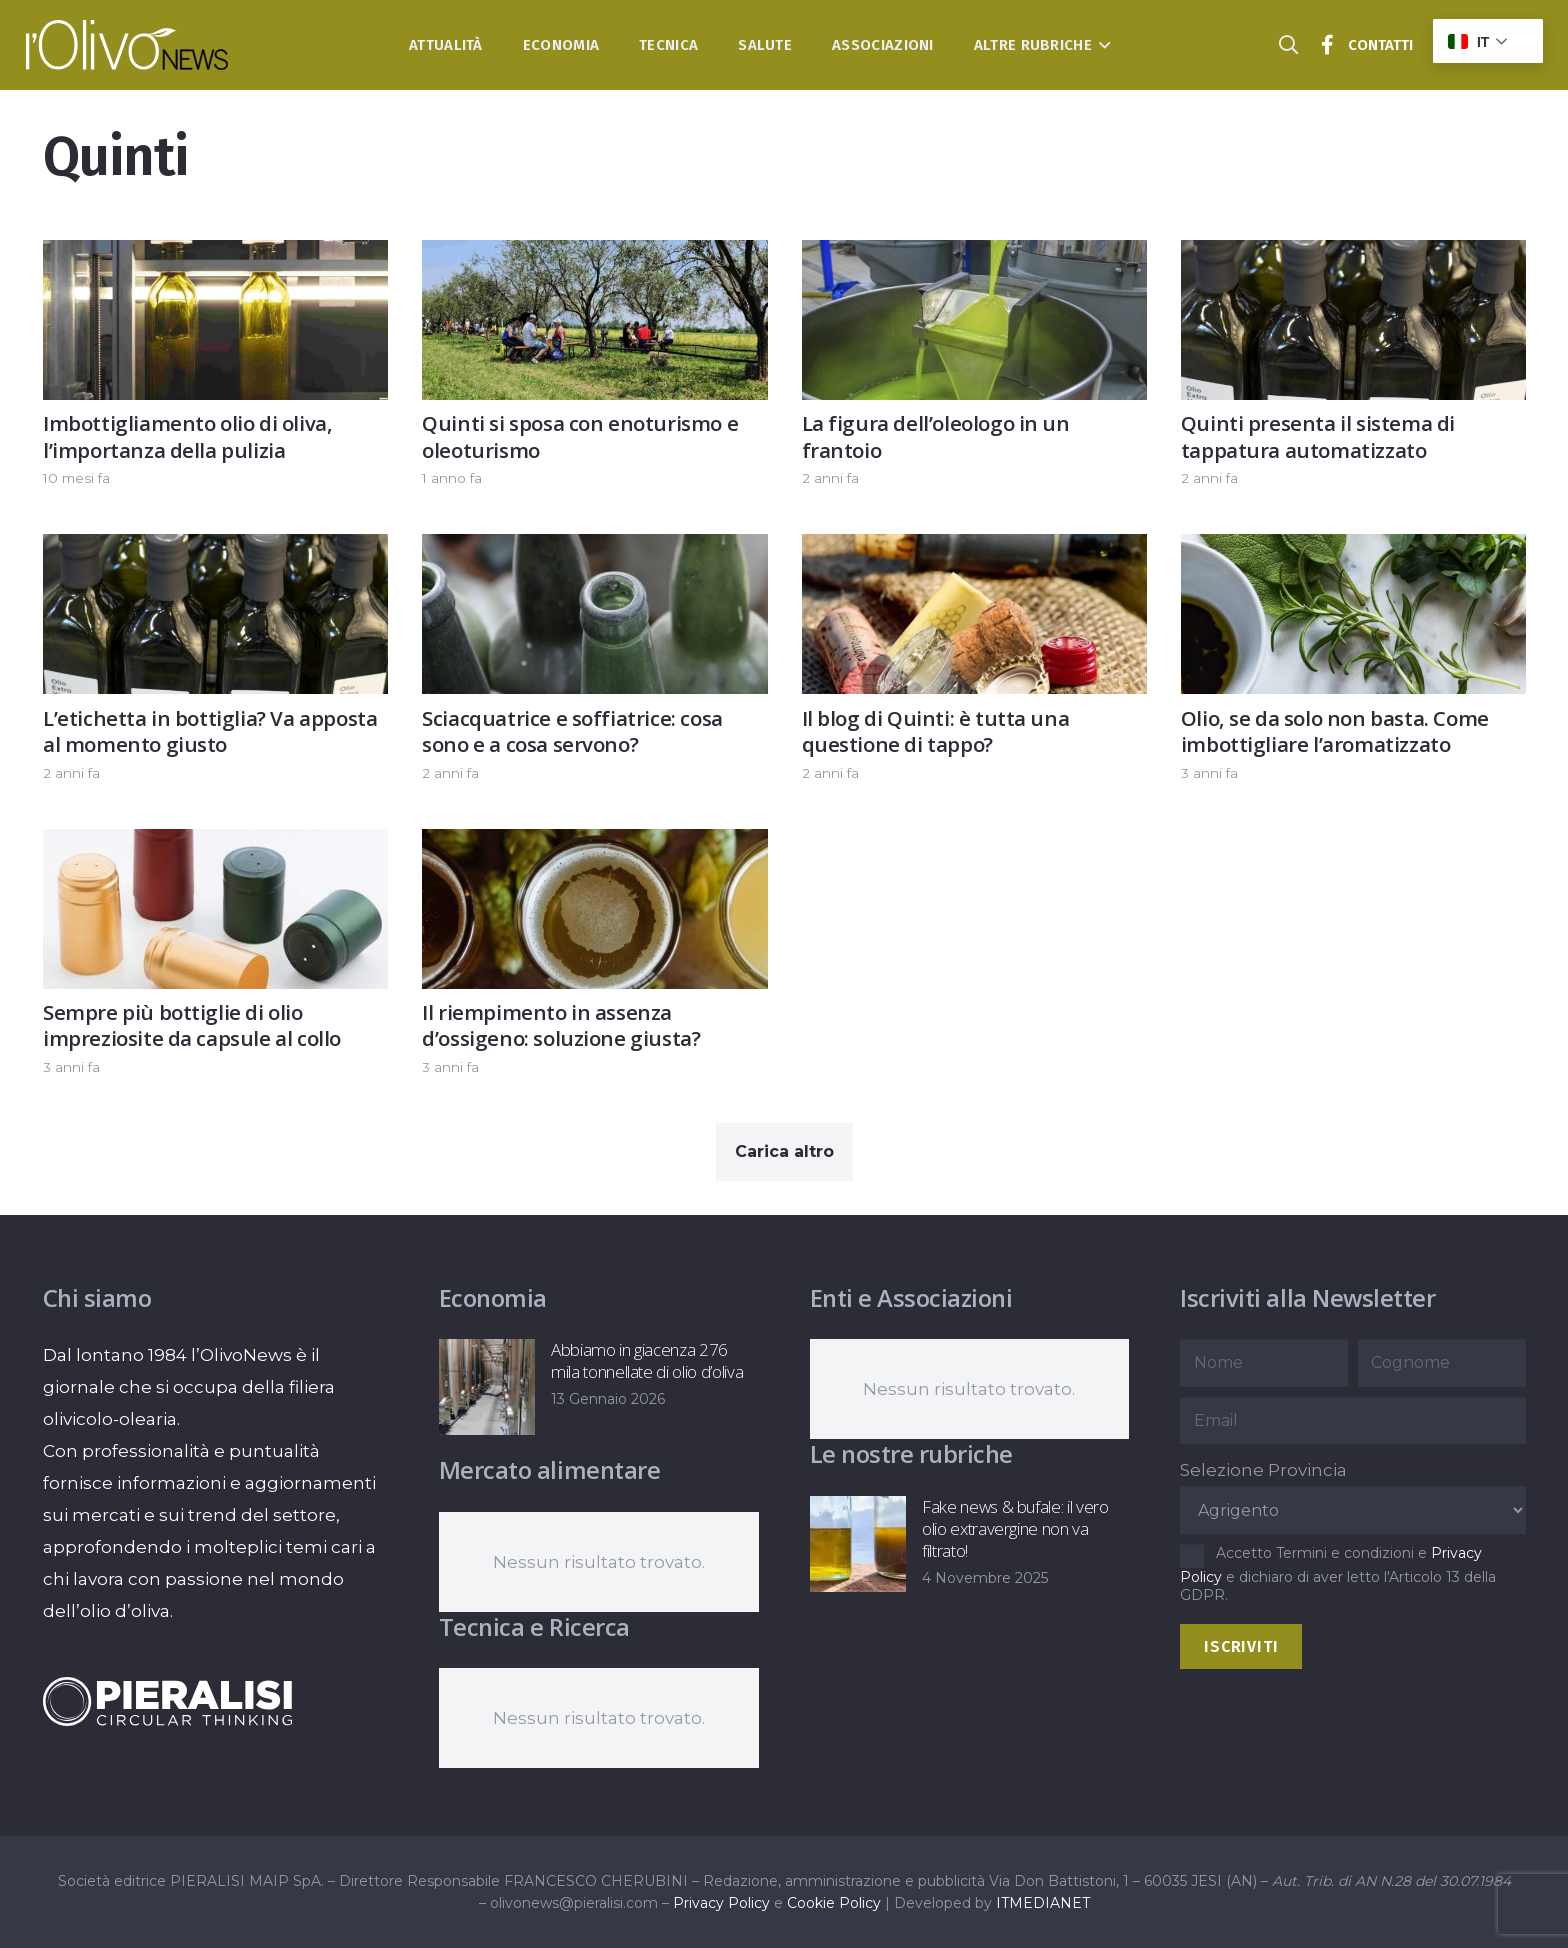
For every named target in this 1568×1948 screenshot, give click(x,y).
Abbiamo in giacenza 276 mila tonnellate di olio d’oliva (647, 1360)
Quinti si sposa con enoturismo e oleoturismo (580, 436)
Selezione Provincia (1263, 1470)
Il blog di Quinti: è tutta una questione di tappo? (935, 731)
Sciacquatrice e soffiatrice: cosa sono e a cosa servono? (572, 731)
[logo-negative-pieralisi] (168, 1701)
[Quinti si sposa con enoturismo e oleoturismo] (594, 256)
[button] (1101, 45)
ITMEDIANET (1043, 1903)
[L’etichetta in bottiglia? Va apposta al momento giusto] (215, 551)
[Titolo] (1328, 45)
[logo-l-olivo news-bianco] (127, 45)
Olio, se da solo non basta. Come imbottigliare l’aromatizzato (1334, 731)
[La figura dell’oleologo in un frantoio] (973, 256)
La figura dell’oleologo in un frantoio (935, 436)
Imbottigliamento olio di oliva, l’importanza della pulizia (187, 436)
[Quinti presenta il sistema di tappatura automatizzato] (1352, 256)
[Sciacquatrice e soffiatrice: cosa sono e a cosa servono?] (594, 551)
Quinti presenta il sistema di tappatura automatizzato (1317, 436)
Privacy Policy (721, 1903)
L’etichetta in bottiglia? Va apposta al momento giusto (210, 731)
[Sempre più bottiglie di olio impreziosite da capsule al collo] (215, 845)
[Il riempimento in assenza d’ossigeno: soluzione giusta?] (594, 845)
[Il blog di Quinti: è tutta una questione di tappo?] (973, 551)
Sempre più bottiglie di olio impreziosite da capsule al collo (192, 1025)
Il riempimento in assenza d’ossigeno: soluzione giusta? (561, 1025)
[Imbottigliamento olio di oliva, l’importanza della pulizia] (215, 256)
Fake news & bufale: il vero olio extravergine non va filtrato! (1014, 1528)
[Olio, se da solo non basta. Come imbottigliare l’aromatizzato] (1352, 551)
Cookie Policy (834, 1903)
